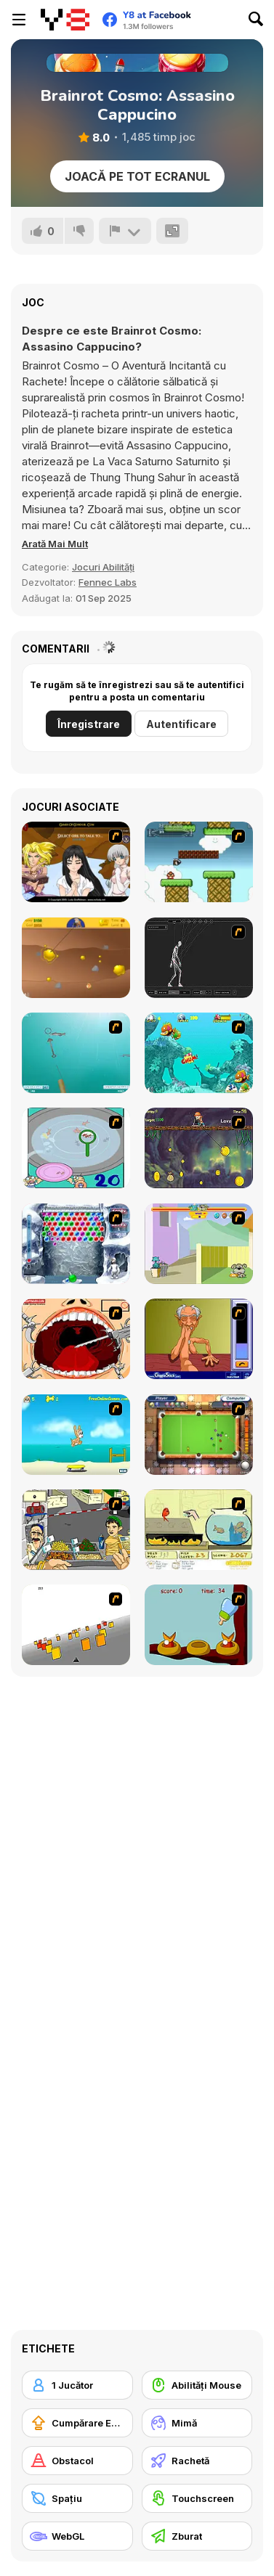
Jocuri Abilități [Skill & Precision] (103, 567)
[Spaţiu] (77, 2498)
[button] (55, 544)
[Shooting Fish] (76, 1053)
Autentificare (181, 724)
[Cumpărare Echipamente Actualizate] (77, 2422)
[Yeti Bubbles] (76, 1243)
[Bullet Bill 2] (199, 862)
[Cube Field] (76, 1625)
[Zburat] (197, 2536)
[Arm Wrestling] (199, 1339)
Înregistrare (88, 724)
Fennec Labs (107, 582)
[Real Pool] (199, 1434)
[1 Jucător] (77, 2385)
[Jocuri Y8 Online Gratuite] (65, 19)
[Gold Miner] (76, 957)
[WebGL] (77, 2536)
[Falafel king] (76, 1529)
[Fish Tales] (199, 1053)
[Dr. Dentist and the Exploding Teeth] (76, 1339)
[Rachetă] (197, 2460)
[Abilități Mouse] (197, 2385)
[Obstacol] (77, 2460)
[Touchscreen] (197, 2498)
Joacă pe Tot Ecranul (137, 176)
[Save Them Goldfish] (199, 1529)
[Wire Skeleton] (199, 957)
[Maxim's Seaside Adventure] (76, 1434)
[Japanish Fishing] (76, 1148)
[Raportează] (125, 231)
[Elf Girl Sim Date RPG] (76, 862)
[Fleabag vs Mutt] (199, 1243)
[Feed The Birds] (199, 1625)
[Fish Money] (199, 1148)
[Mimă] (197, 2422)
